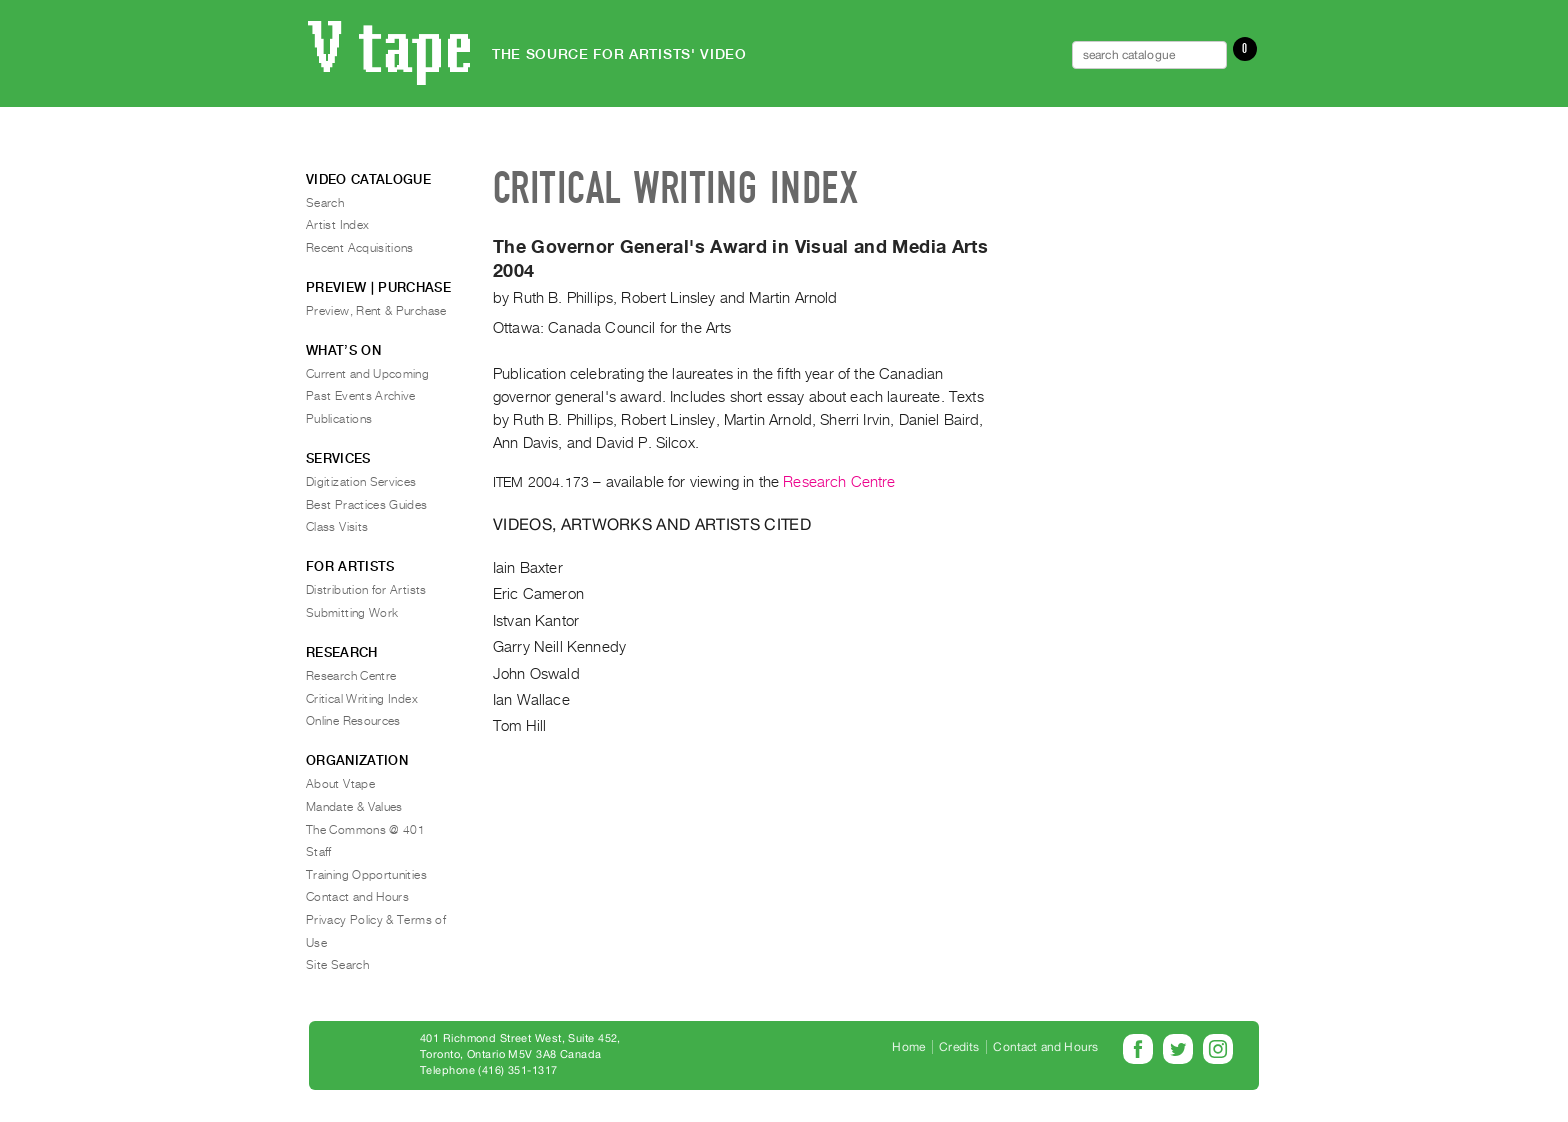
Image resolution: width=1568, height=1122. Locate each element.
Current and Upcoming (367, 374)
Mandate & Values (354, 807)
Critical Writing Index (362, 699)
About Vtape (340, 784)
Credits (959, 1047)
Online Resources (353, 721)
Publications (339, 419)
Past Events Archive (361, 396)
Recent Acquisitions (360, 248)
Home (908, 1047)
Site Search (337, 965)
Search (325, 203)
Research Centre (839, 482)
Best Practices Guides (367, 505)
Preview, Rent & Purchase (376, 311)
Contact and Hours (357, 897)
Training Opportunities (366, 875)
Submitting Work (352, 613)
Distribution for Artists (366, 590)
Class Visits (337, 527)
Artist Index (337, 225)
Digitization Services (361, 482)
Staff (319, 852)
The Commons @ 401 (365, 830)
